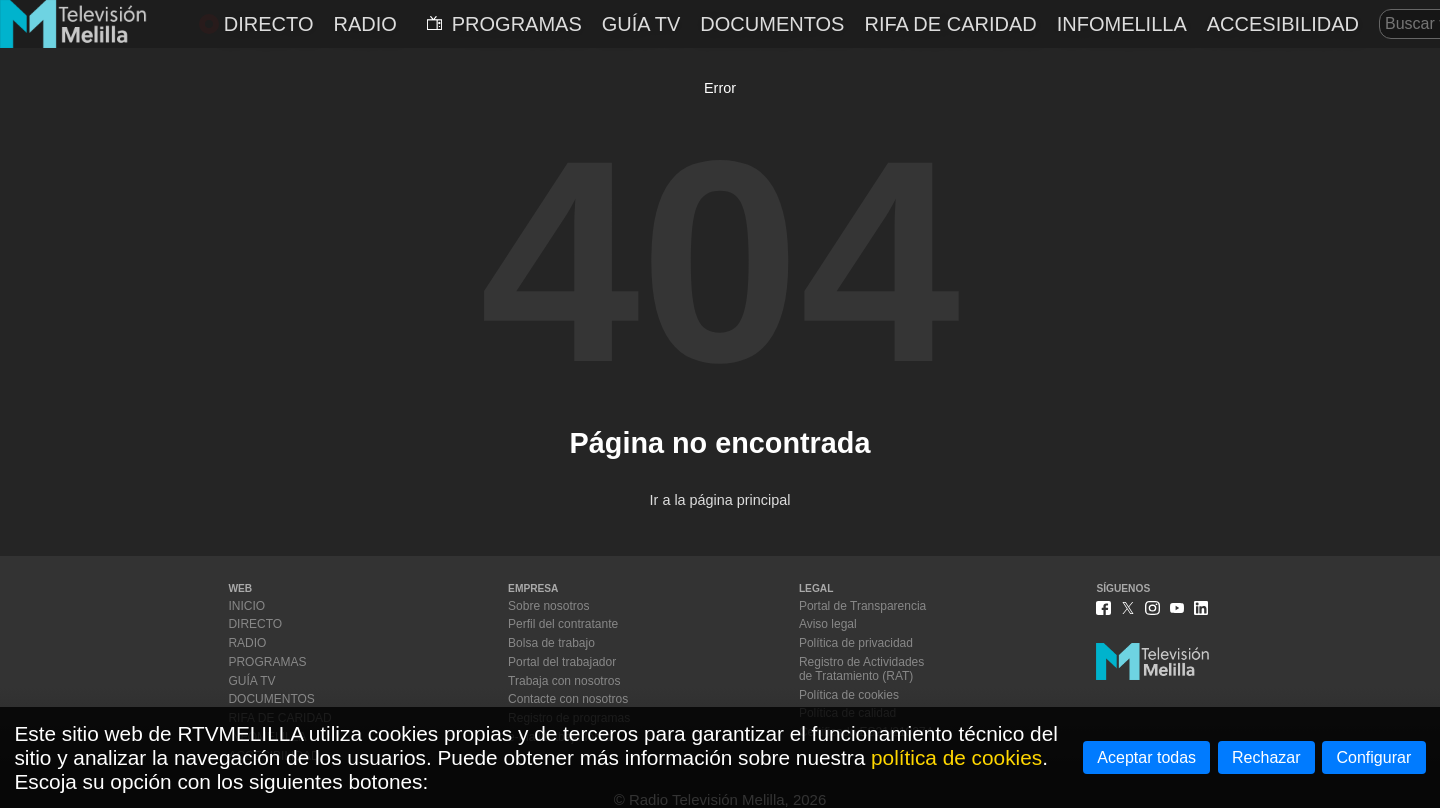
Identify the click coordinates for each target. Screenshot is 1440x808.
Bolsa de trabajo (551, 643)
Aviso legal (828, 624)
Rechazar (1266, 757)
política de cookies (956, 757)
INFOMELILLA (1122, 24)
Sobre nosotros (548, 606)
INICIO (246, 606)
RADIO (364, 24)
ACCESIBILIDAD (1283, 24)
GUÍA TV (641, 24)
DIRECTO (256, 24)
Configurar (1374, 757)
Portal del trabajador (562, 662)
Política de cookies (849, 695)
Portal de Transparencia (862, 606)
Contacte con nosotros (568, 699)
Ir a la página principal (720, 500)
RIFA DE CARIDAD (950, 24)
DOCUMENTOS (772, 24)
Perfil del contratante (563, 624)
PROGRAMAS (504, 24)
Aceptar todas (1146, 757)
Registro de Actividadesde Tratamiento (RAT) (861, 669)
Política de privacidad (856, 643)
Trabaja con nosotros (564, 681)
